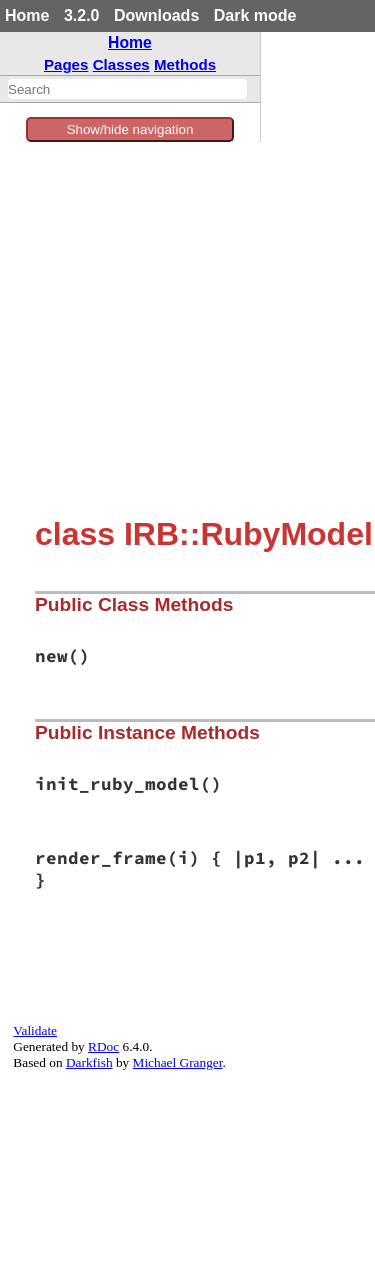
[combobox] (127, 89)
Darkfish (89, 1062)
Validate (35, 1030)
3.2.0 (82, 15)
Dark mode (255, 15)
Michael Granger (178, 1062)
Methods (185, 64)
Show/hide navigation (130, 129)
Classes (121, 64)
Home (27, 15)
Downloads (156, 15)
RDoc (103, 1046)
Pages (66, 64)
